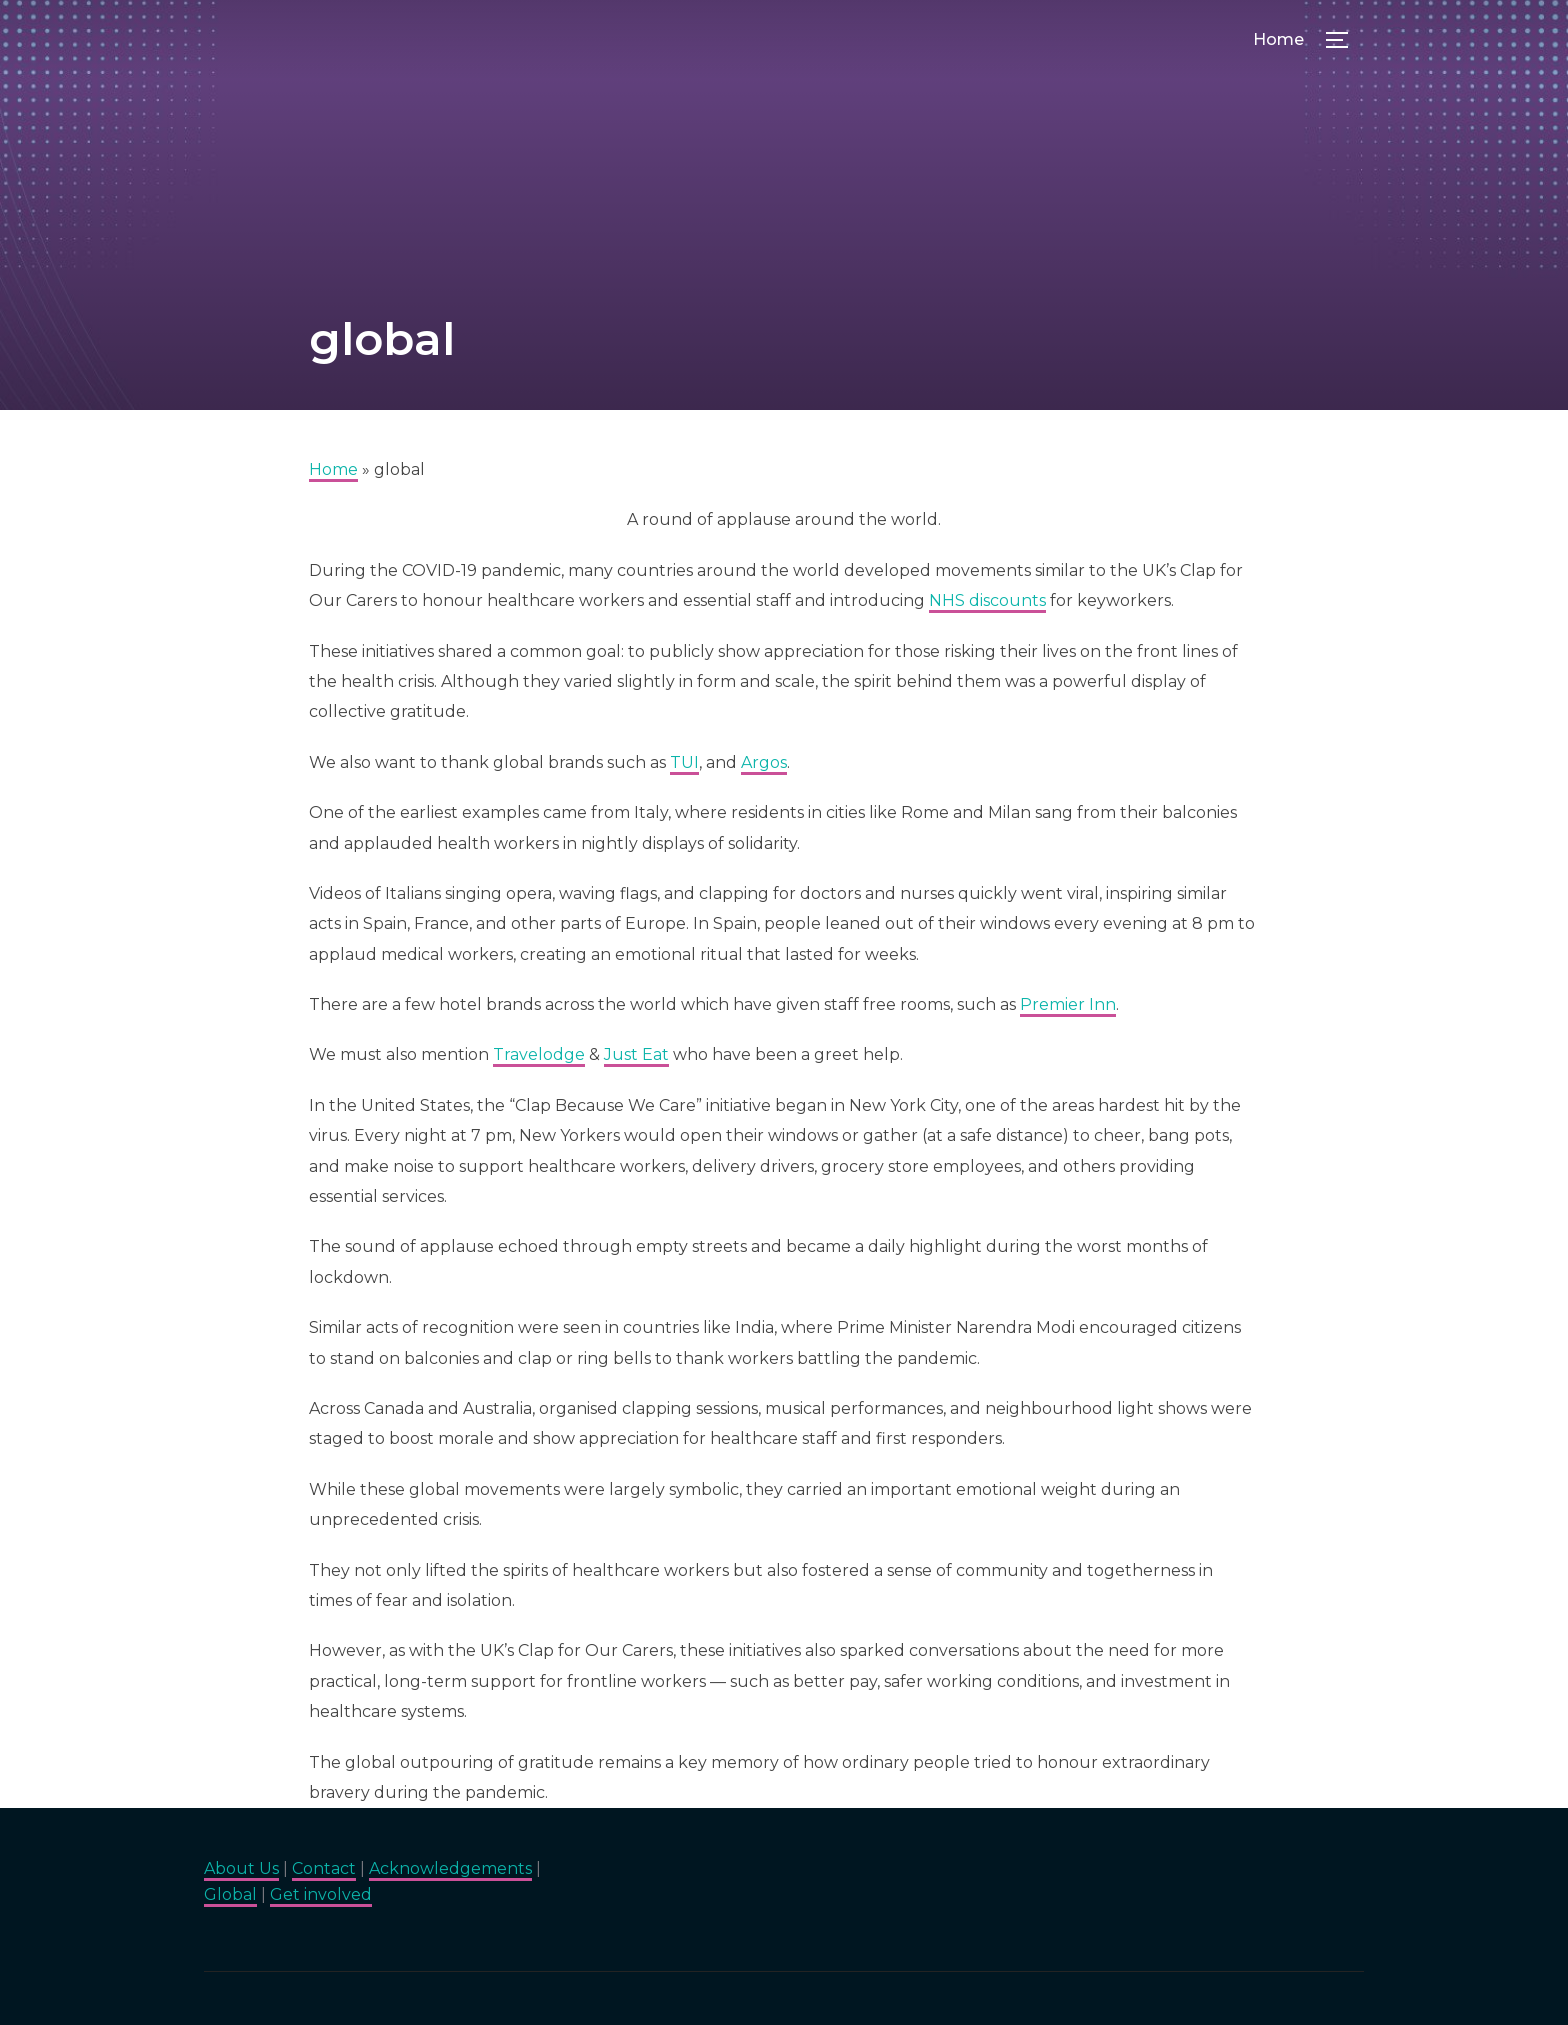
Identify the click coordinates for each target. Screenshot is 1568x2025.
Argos (764, 762)
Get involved (321, 1894)
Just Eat (636, 1054)
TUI (684, 762)
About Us (241, 1868)
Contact (324, 1868)
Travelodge (539, 1054)
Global (230, 1894)
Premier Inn (1068, 1004)
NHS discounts (987, 600)
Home (1278, 39)
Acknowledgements (450, 1868)
